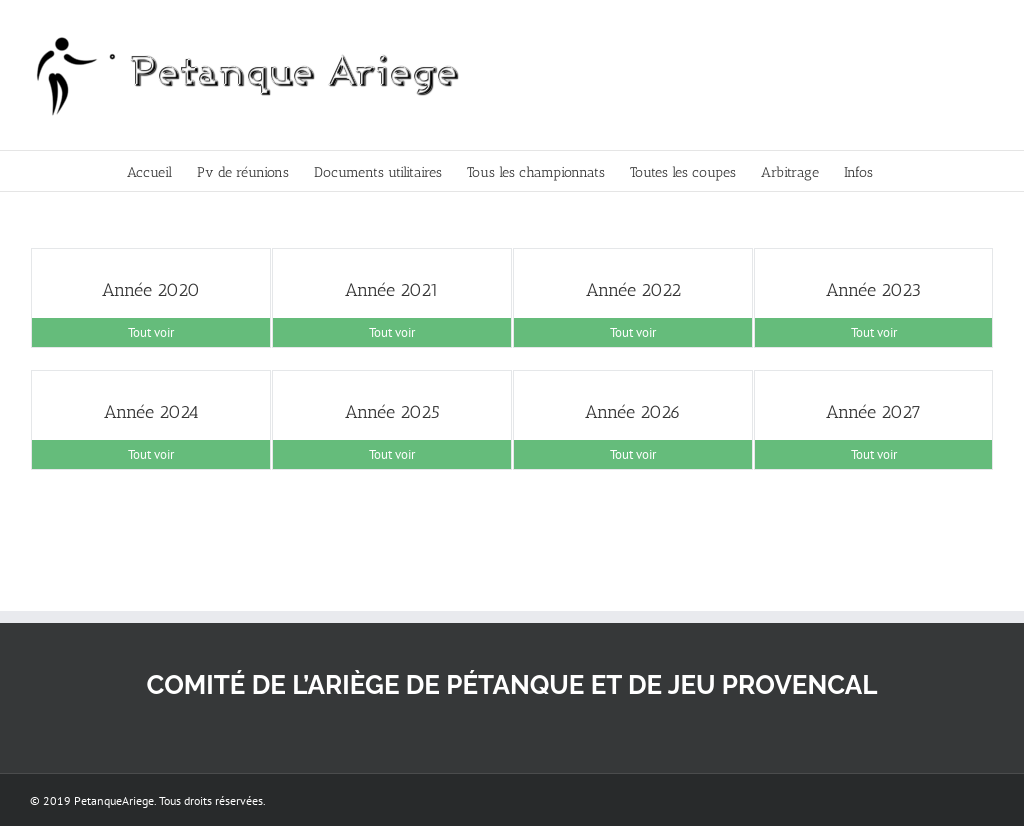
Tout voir (151, 332)
